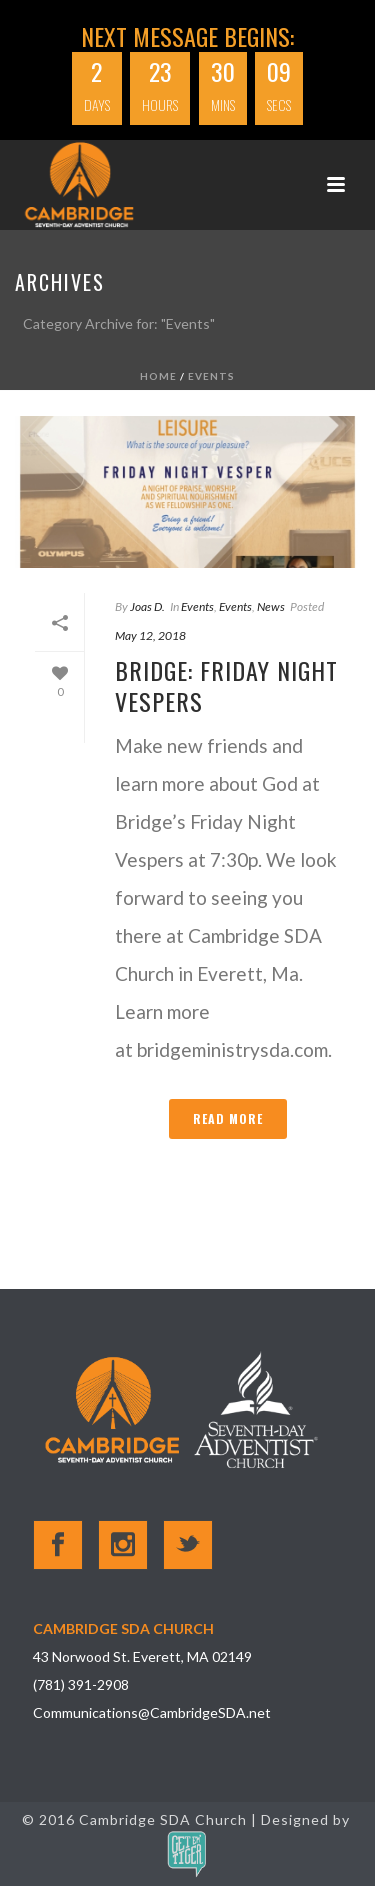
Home (158, 376)
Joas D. (147, 606)
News (271, 606)
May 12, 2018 (150, 635)
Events (211, 376)
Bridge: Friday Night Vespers (226, 685)
